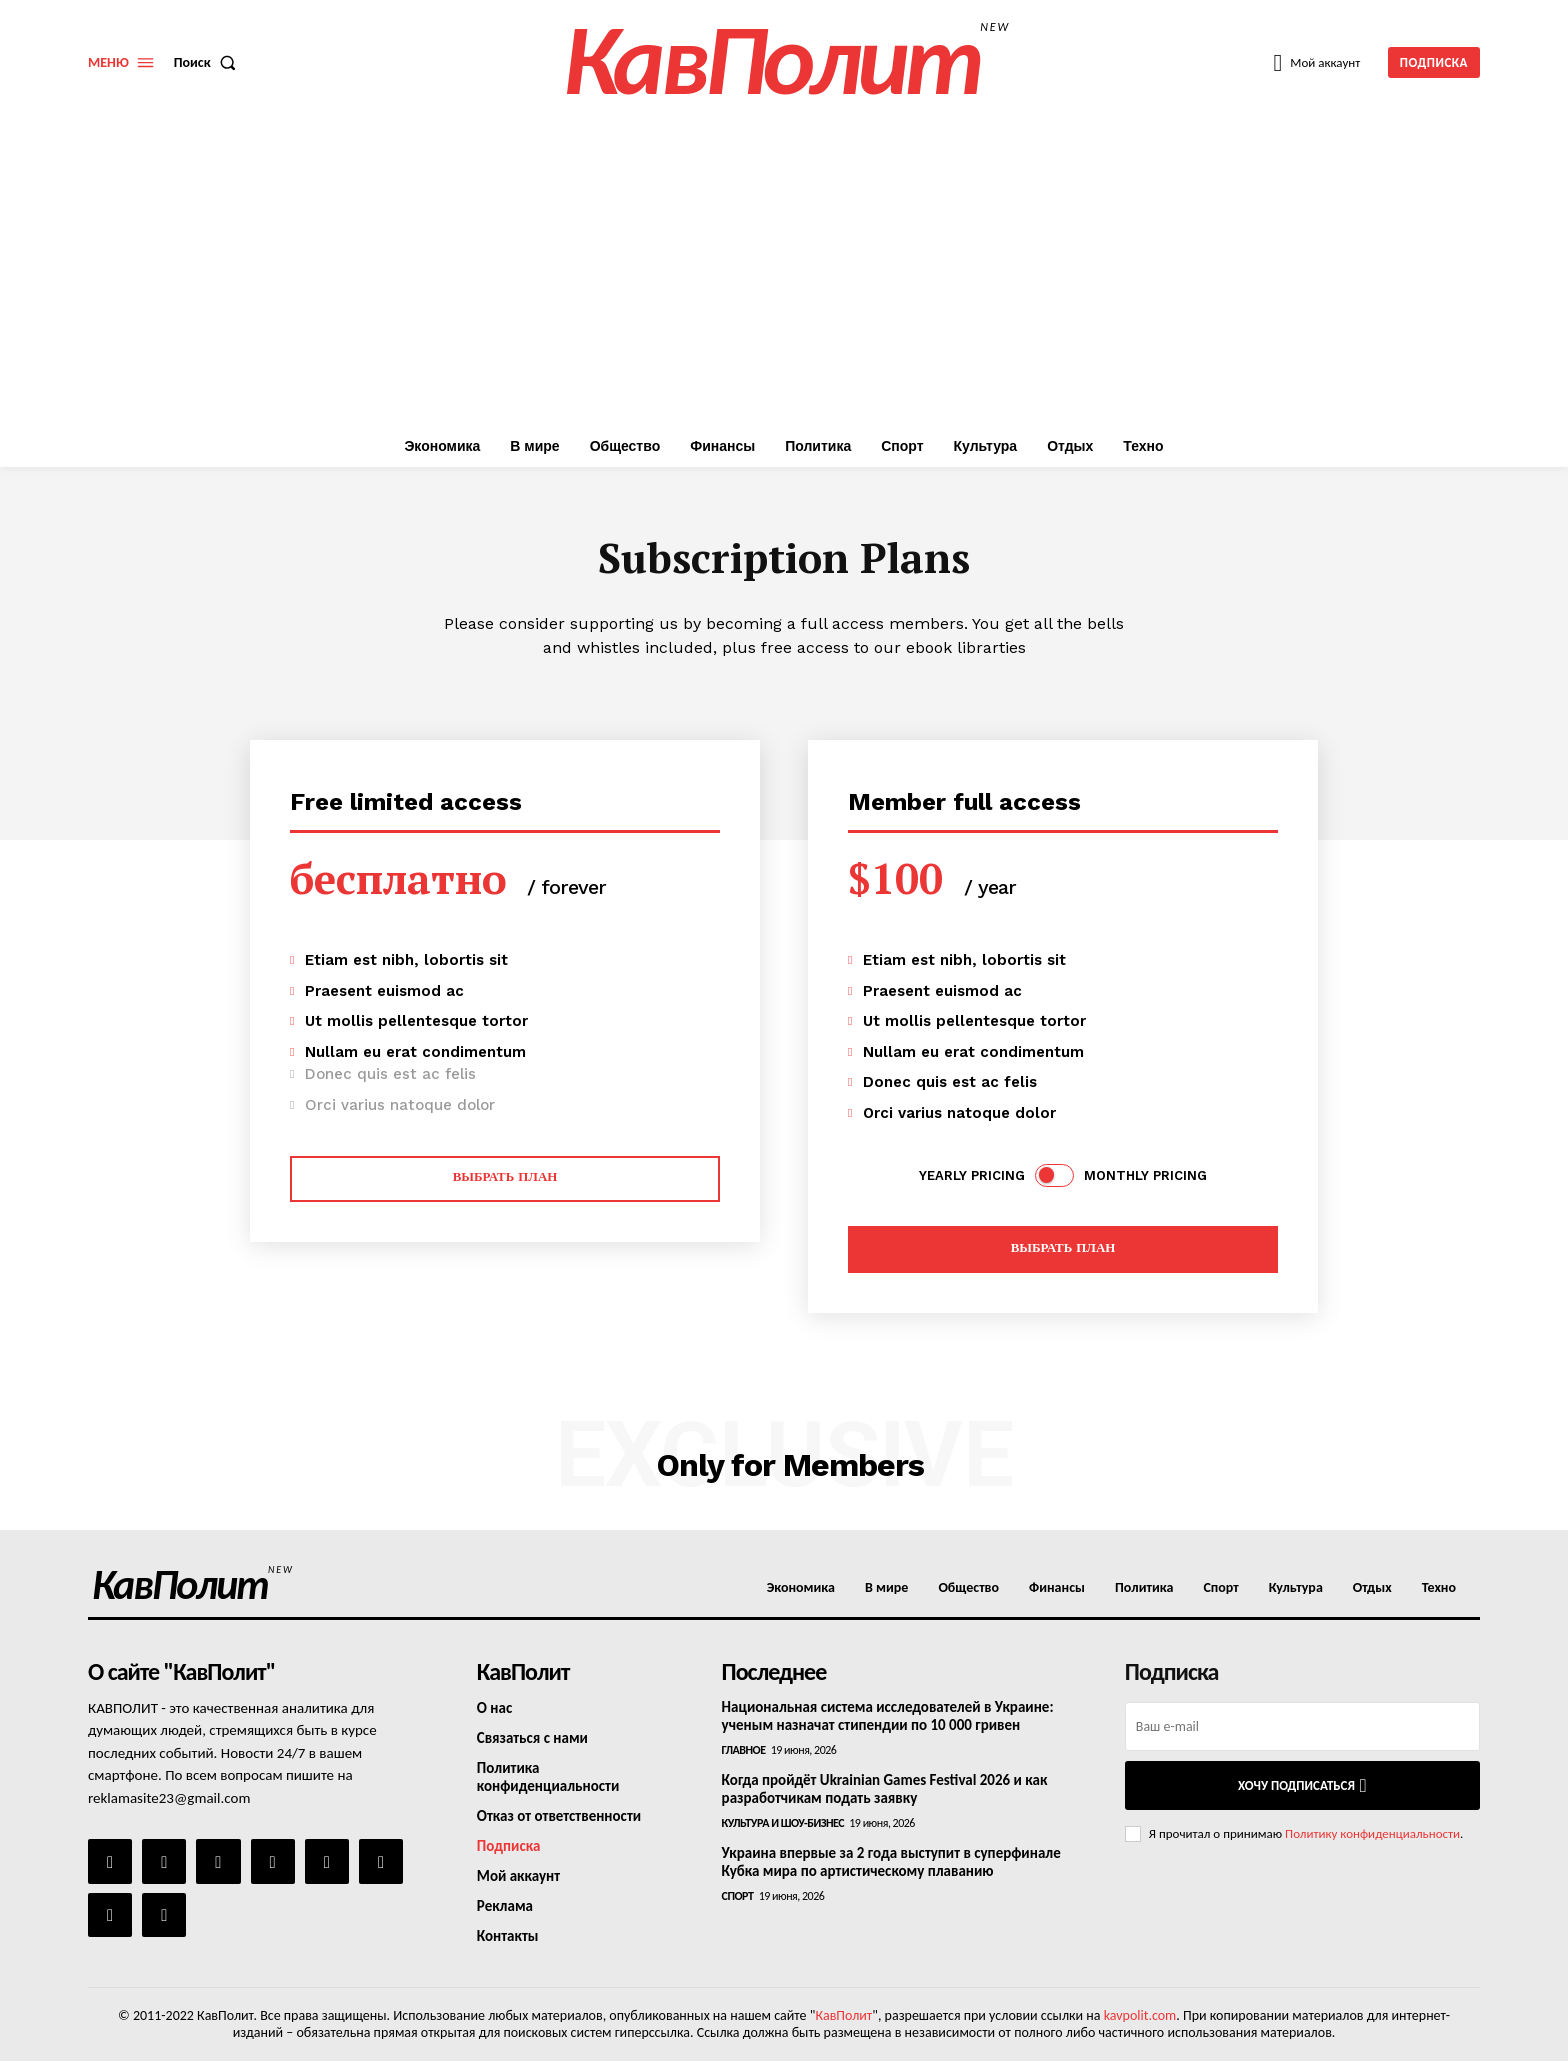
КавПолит (843, 2015)
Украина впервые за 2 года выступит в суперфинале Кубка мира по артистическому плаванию (891, 1862)
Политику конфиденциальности (1372, 1833)
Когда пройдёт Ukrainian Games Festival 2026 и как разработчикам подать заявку (885, 1789)
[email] (1302, 1726)
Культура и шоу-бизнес (783, 1823)
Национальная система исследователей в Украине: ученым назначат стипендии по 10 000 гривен (888, 1716)
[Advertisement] (784, 275)
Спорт (738, 1896)
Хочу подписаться (1302, 1785)
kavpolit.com (1140, 2015)
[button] (209, 63)
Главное (744, 1750)
